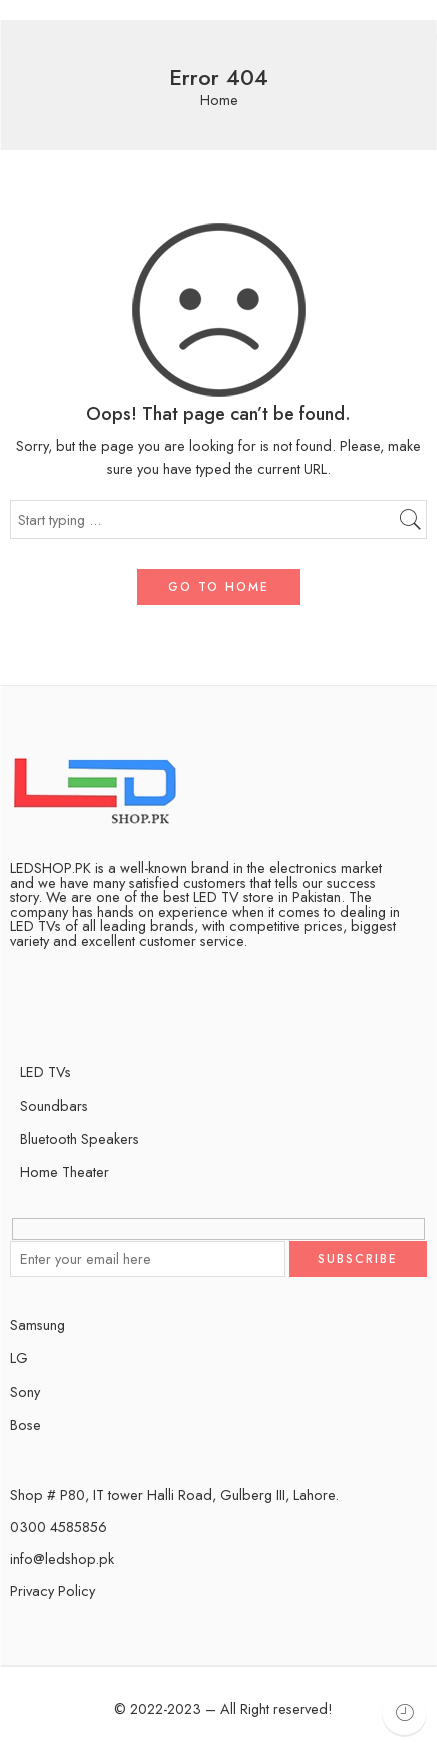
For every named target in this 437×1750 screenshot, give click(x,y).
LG (19, 1357)
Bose (25, 1424)
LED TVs (45, 1071)
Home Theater (64, 1171)
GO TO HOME (218, 587)
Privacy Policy (52, 1590)
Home (219, 100)
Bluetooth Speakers (79, 1138)
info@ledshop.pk (62, 1558)
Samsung (37, 1324)
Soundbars (54, 1105)
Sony (25, 1391)
